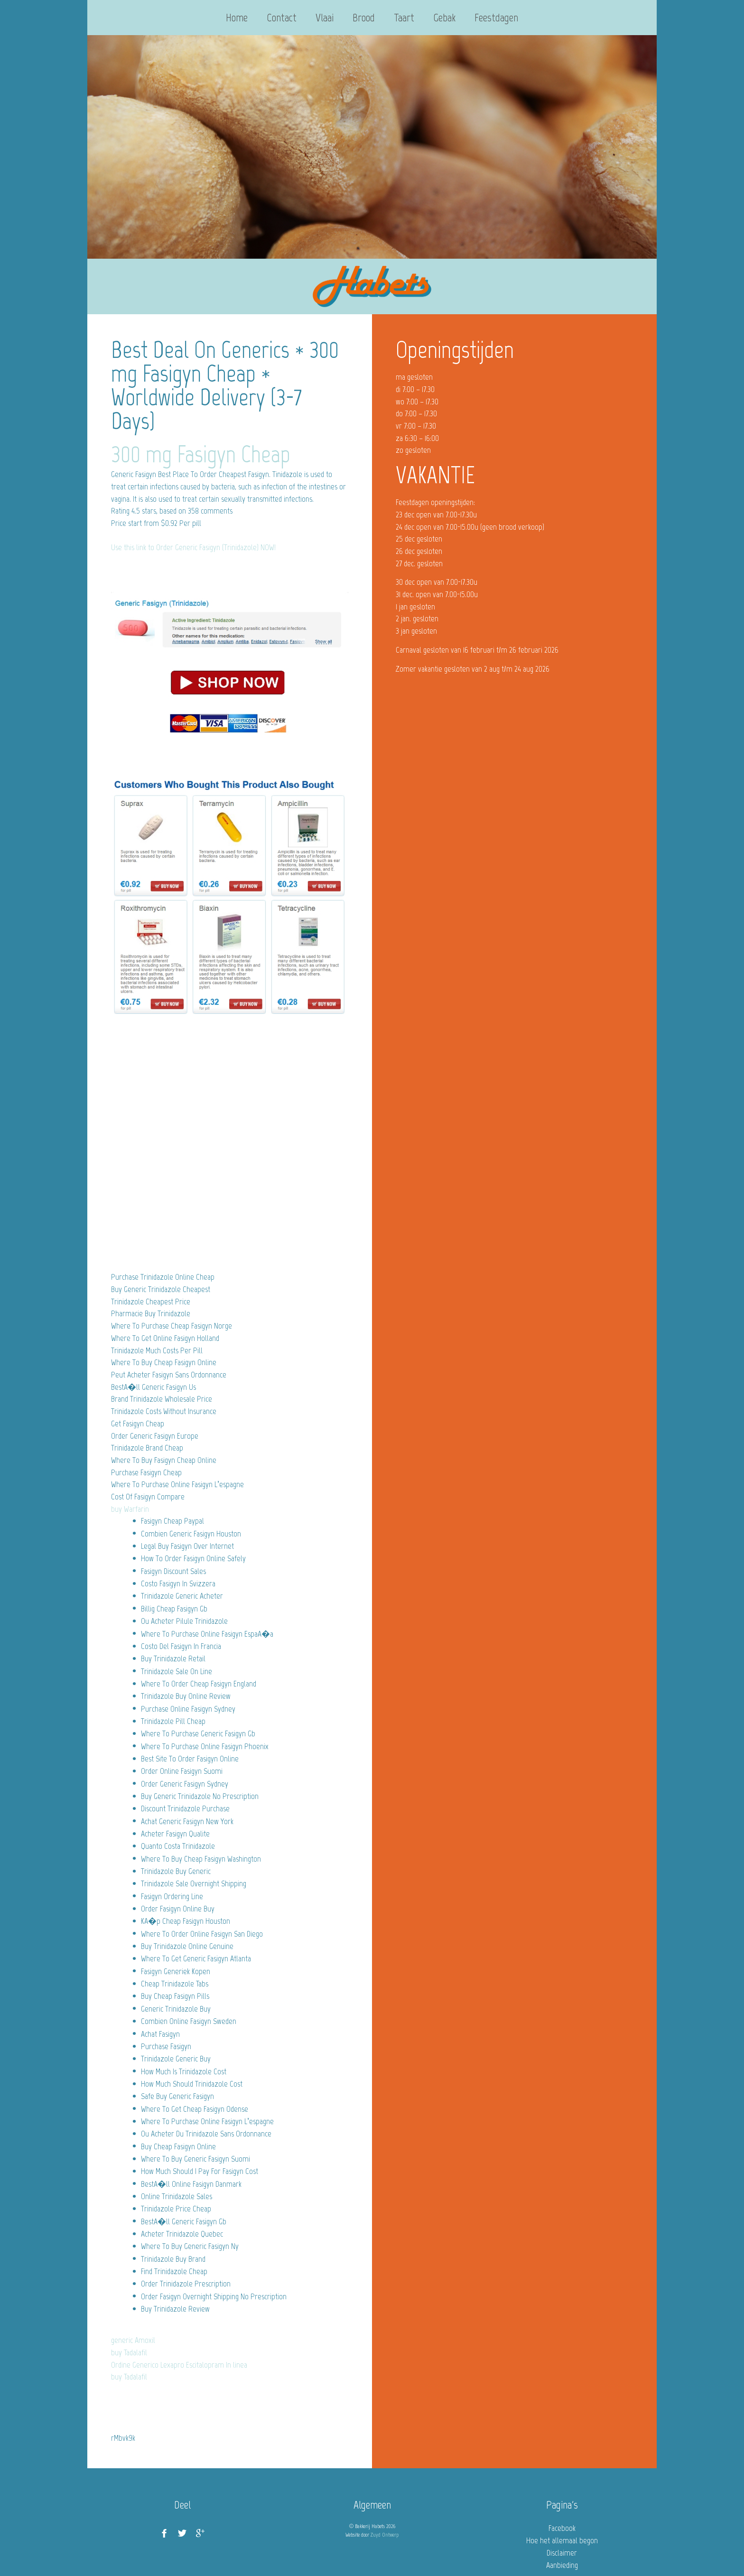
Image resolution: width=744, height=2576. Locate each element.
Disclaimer (562, 2553)
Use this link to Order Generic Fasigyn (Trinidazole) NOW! (193, 547)
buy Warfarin (130, 1509)
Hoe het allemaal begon (562, 2540)
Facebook (562, 2528)
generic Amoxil (133, 2340)
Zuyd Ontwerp (385, 2534)
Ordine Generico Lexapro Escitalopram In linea (179, 2365)
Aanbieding (562, 2565)
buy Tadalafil (129, 2352)
